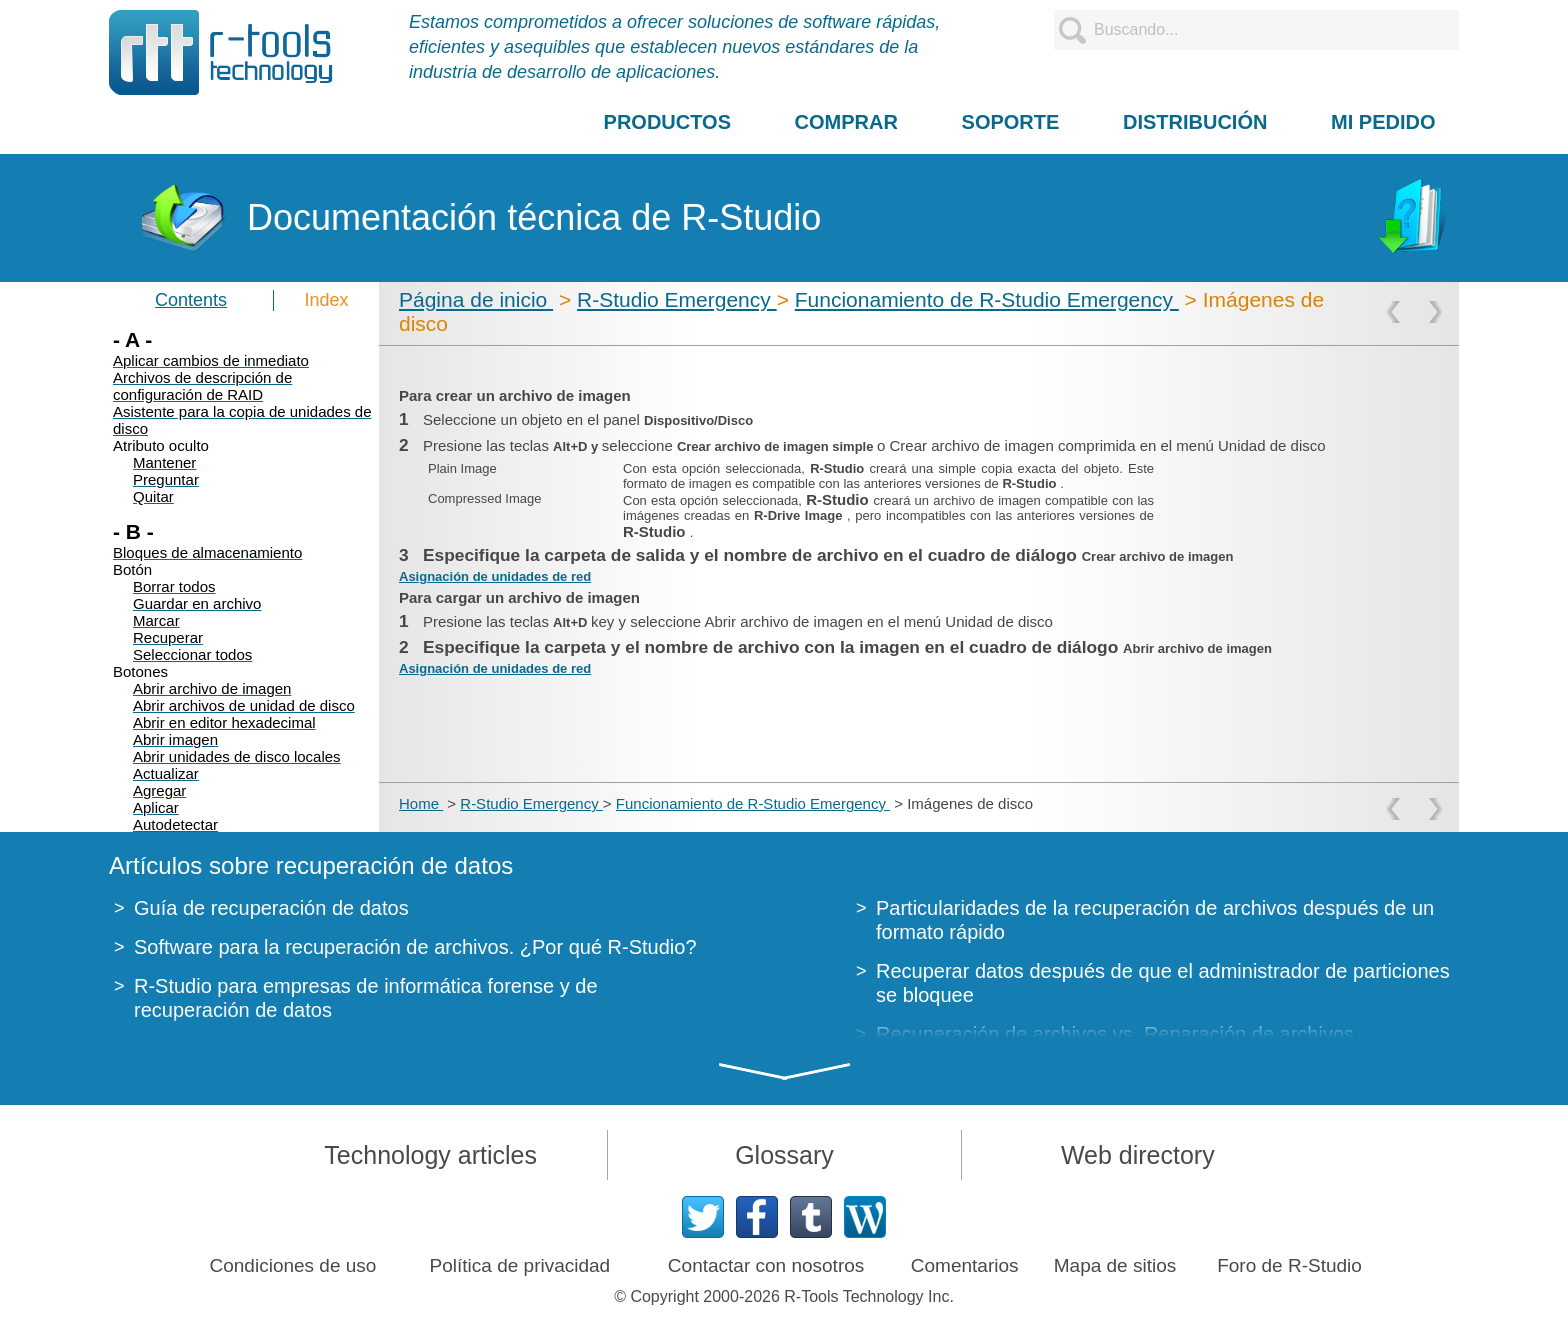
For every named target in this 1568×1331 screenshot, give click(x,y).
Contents (191, 300)
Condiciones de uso (293, 1265)
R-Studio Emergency (677, 299)
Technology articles (430, 1155)
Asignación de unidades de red (495, 576)
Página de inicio (476, 299)
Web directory (1138, 1155)
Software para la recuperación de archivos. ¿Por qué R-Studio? (415, 947)
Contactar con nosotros (766, 1265)
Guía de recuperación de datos (271, 908)
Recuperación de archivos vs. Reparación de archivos (1115, 1034)
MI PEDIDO (1383, 122)
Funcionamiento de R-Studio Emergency (987, 299)
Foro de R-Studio (1289, 1265)
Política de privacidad (520, 1265)
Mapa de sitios (1115, 1265)
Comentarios (965, 1265)
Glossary (784, 1155)
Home (421, 803)
